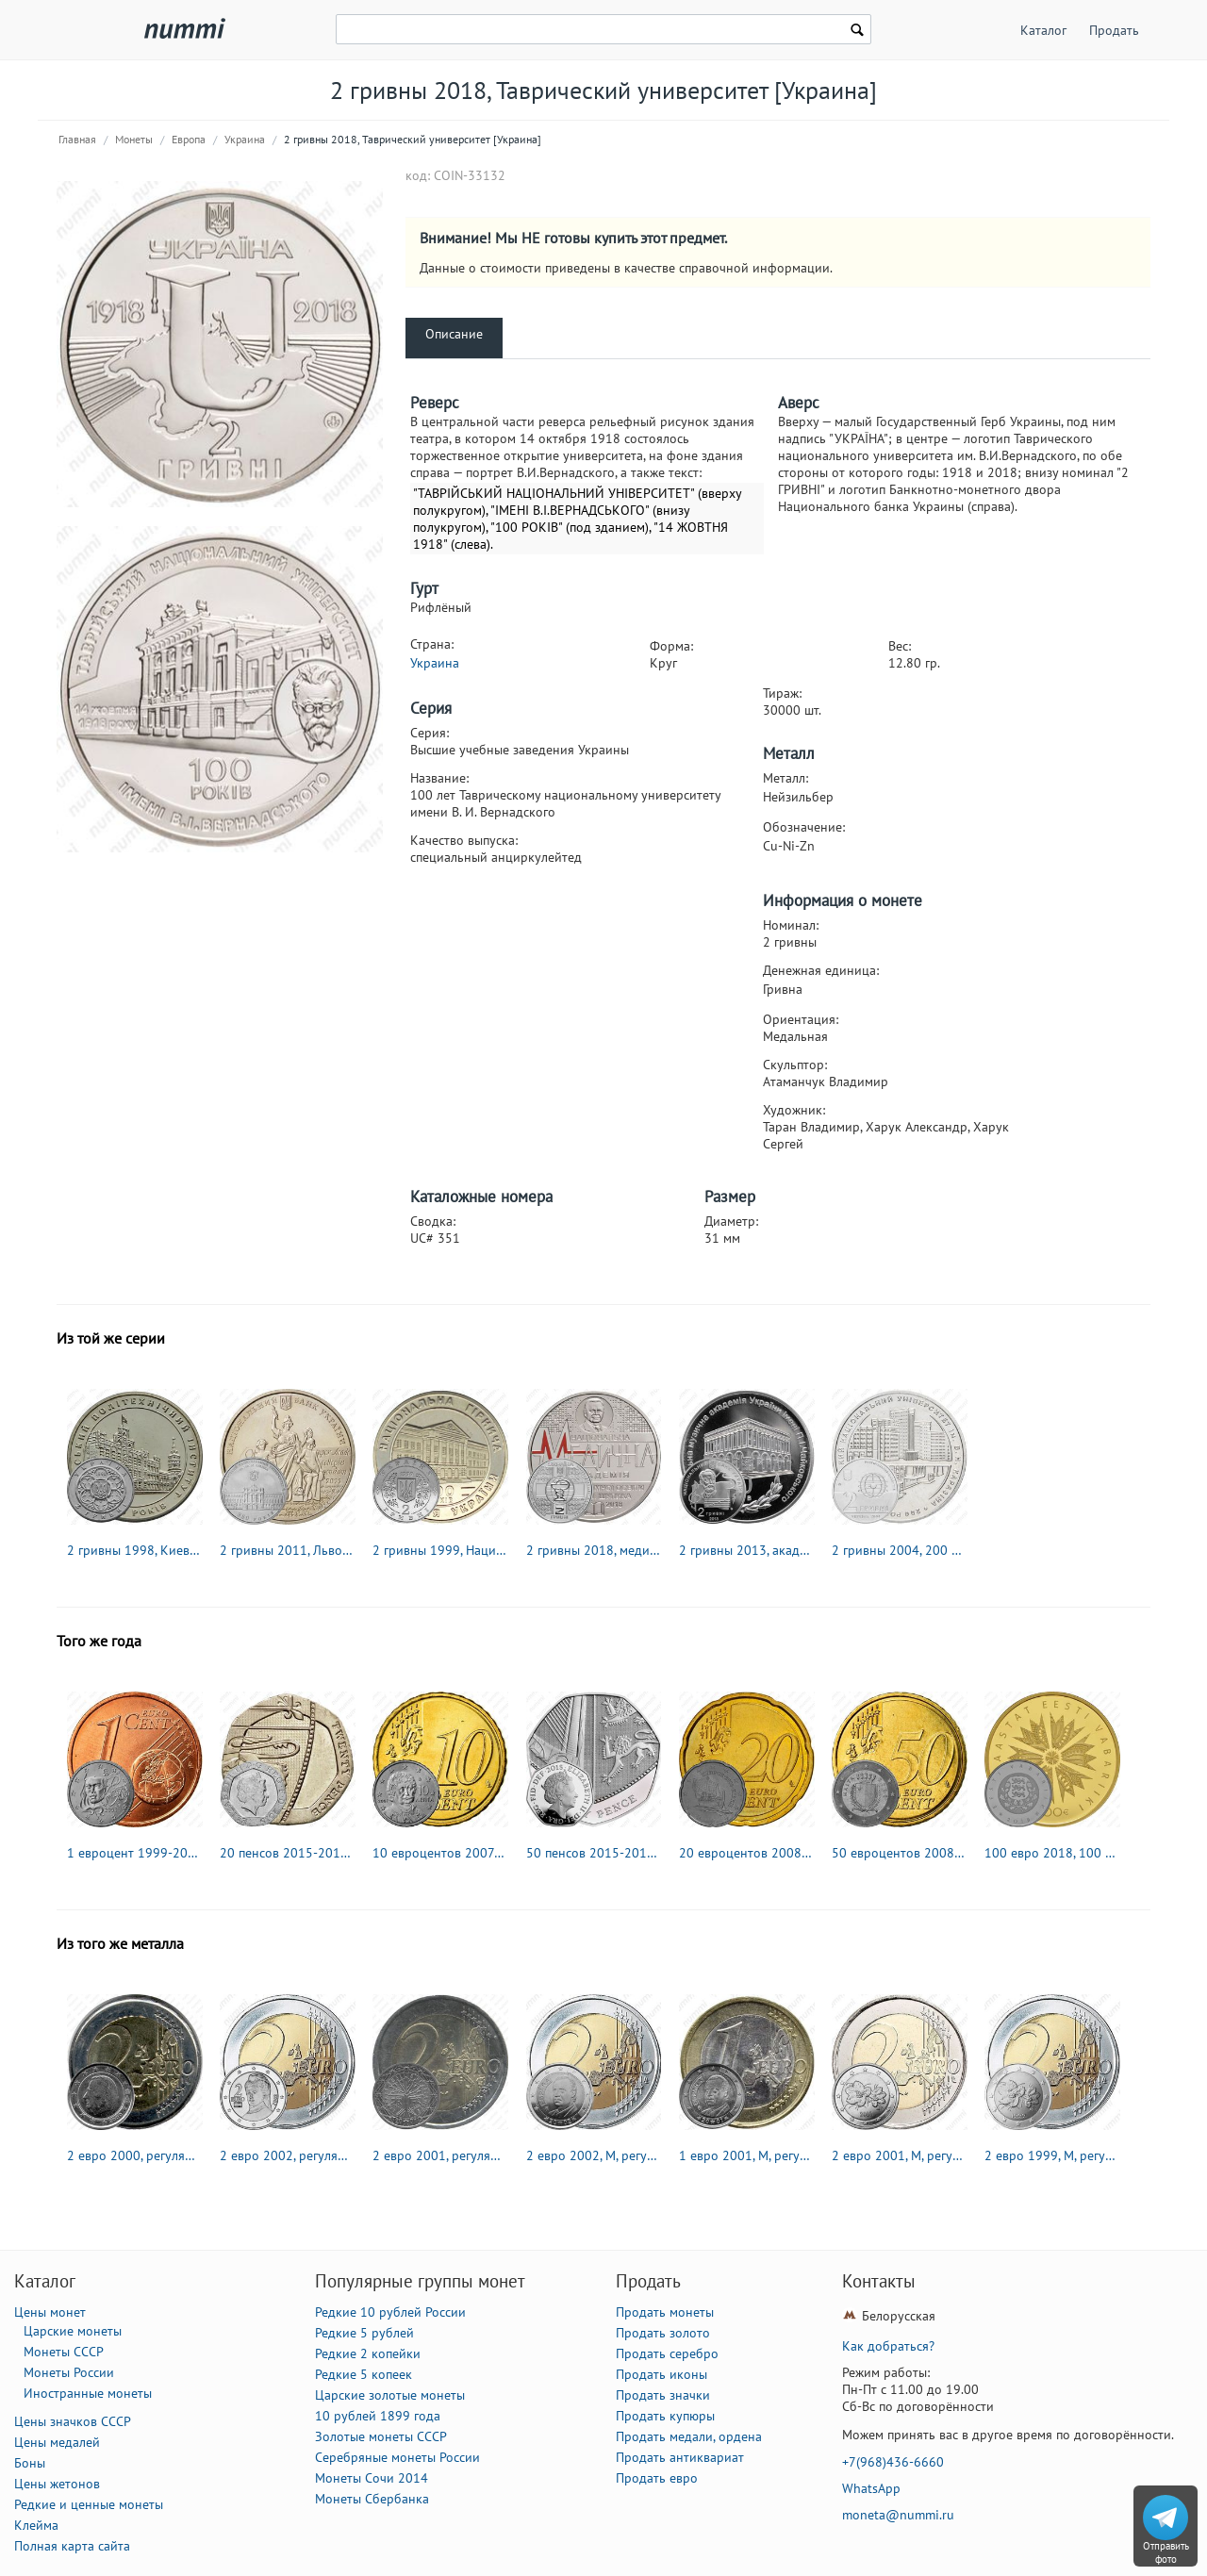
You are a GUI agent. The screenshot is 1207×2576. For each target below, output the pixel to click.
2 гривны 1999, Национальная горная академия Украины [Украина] (440, 1550)
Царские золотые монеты (390, 2394)
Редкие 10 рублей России (390, 2312)
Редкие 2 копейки (368, 2353)
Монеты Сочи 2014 (371, 2477)
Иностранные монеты (88, 2393)
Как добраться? (888, 2345)
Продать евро (657, 2477)
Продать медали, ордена (689, 2436)
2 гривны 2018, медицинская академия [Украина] (594, 1550)
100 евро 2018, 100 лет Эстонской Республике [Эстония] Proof (1052, 1852)
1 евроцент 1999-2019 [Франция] (135, 1852)
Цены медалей (57, 2442)
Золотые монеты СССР (381, 2436)
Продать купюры (665, 2415)
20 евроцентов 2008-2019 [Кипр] (747, 1852)
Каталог (1043, 30)
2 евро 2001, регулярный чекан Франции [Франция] (440, 2155)
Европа (189, 139)
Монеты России (69, 2372)
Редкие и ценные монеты (88, 2504)
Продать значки (663, 2394)
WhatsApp (871, 2488)
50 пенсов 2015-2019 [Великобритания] (594, 1852)
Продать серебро (667, 2353)
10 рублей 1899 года (377, 2415)
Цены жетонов (57, 2483)
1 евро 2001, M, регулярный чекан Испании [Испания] (747, 2155)
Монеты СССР (64, 2351)
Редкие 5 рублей (364, 2332)
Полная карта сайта (72, 2545)
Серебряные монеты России (397, 2457)
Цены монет (50, 2312)
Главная (77, 139)
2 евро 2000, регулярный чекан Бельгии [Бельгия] (135, 2155)
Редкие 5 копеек (363, 2374)
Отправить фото (1166, 2552)
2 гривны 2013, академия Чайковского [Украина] (747, 1550)
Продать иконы (661, 2374)
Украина (244, 139)
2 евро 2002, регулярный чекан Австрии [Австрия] (287, 2155)
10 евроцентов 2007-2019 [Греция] (440, 1852)
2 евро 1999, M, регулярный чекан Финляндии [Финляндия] (1052, 2155)
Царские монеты (73, 2330)
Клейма (36, 2525)
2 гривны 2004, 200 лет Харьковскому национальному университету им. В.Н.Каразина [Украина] (899, 1550)
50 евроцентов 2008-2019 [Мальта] (899, 1852)
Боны (29, 2462)
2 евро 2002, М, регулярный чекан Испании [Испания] (594, 2155)
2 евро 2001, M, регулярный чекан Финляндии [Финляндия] (899, 2155)
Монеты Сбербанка (372, 2498)
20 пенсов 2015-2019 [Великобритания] (287, 1852)
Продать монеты (665, 2312)
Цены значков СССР (72, 2421)
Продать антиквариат (680, 2457)
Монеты (134, 139)
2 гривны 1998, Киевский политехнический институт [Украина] (135, 1550)
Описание (454, 333)
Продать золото (663, 2332)
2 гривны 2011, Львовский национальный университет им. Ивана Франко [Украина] (287, 1550)
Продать (1114, 30)
